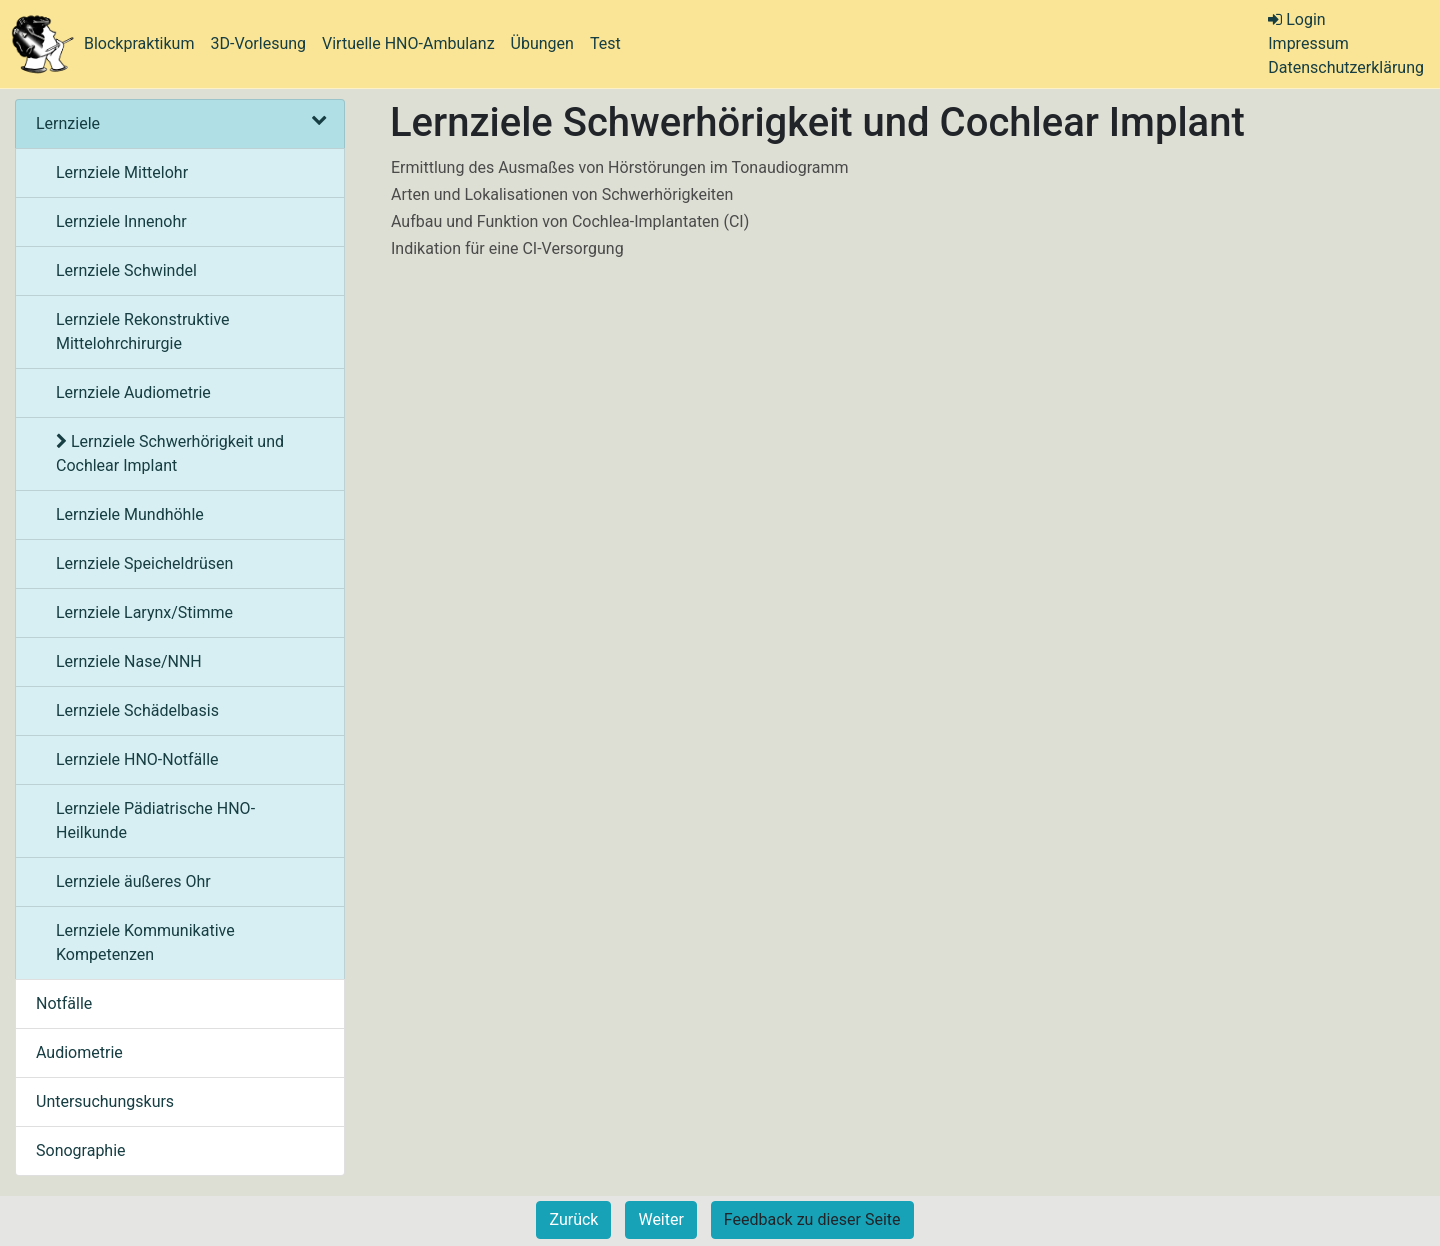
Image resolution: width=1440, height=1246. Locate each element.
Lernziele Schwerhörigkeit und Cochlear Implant (170, 453)
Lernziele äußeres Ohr (133, 881)
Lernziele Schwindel (126, 270)
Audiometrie (79, 1052)
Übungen (542, 43)
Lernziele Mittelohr (122, 172)
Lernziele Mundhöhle (130, 514)
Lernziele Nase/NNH (129, 661)
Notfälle (64, 1003)
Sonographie (81, 1150)
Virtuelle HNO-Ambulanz (408, 43)
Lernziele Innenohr (121, 221)
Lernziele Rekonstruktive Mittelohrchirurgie (143, 331)
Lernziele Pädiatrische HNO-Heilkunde (155, 820)
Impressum (1308, 43)
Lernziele (180, 123)
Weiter (660, 1219)
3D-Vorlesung (258, 43)
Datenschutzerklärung (1346, 67)
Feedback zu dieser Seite (812, 1219)
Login (1296, 19)
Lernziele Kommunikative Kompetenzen (145, 942)
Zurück (573, 1219)
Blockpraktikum (139, 43)
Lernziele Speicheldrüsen (144, 563)
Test (605, 43)
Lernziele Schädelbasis (137, 710)
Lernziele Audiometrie (133, 392)
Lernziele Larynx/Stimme (144, 612)
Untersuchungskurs (105, 1101)
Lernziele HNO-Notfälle (137, 759)
